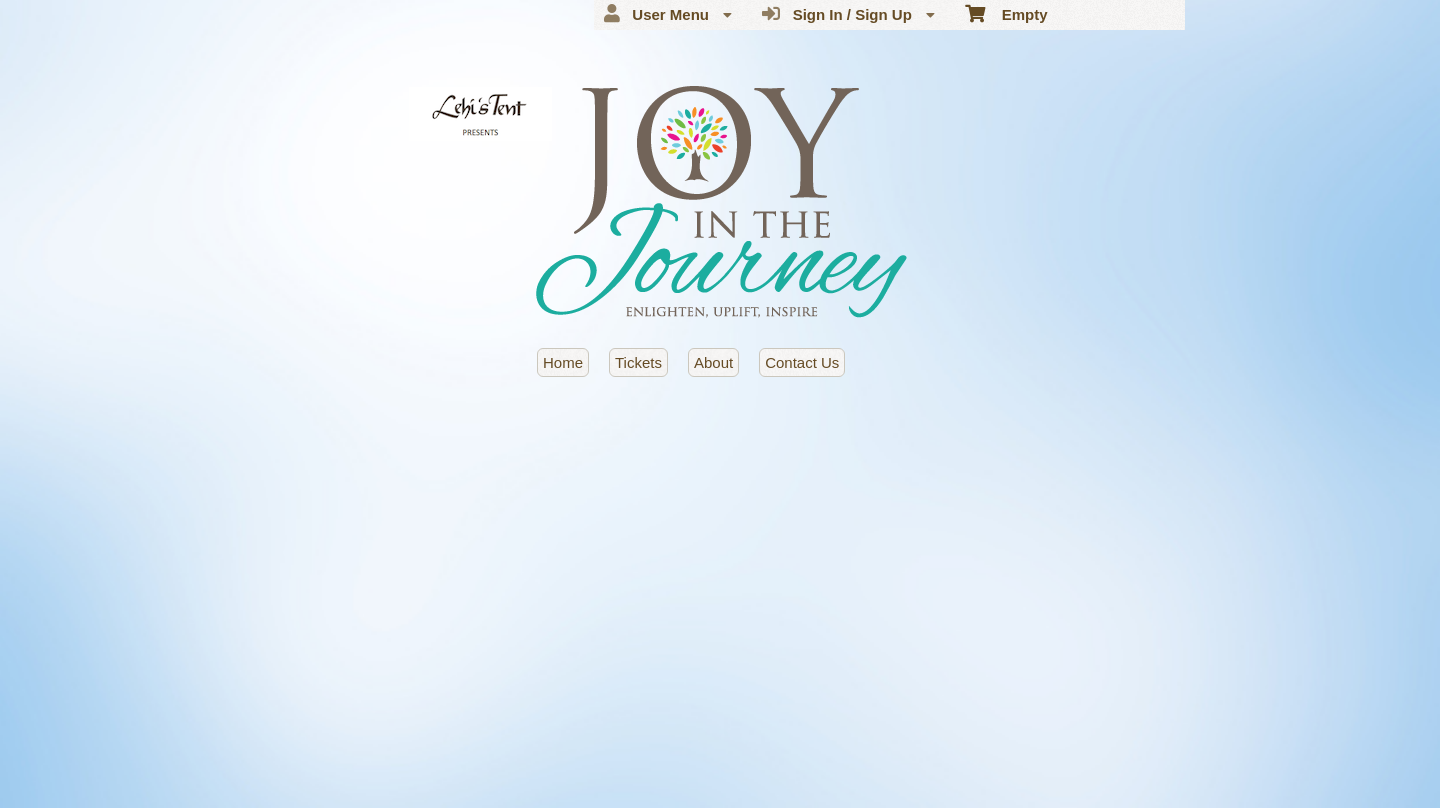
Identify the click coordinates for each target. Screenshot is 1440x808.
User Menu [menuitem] (668, 14)
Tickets (638, 362)
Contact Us (802, 362)
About (713, 362)
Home (563, 362)
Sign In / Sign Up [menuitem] (848, 14)
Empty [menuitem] (1006, 13)
